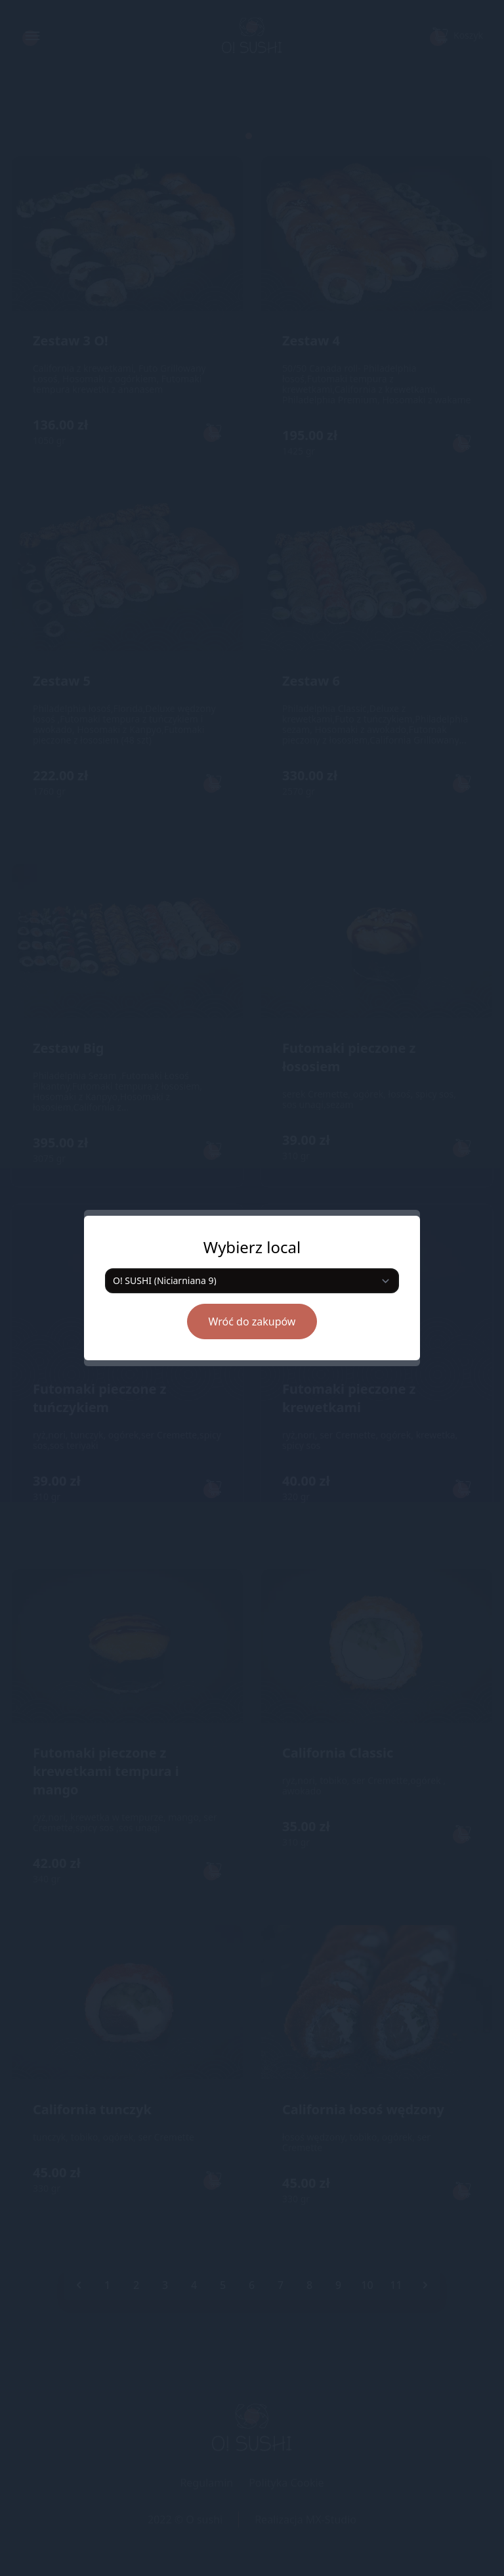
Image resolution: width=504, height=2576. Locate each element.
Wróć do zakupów (252, 1321)
